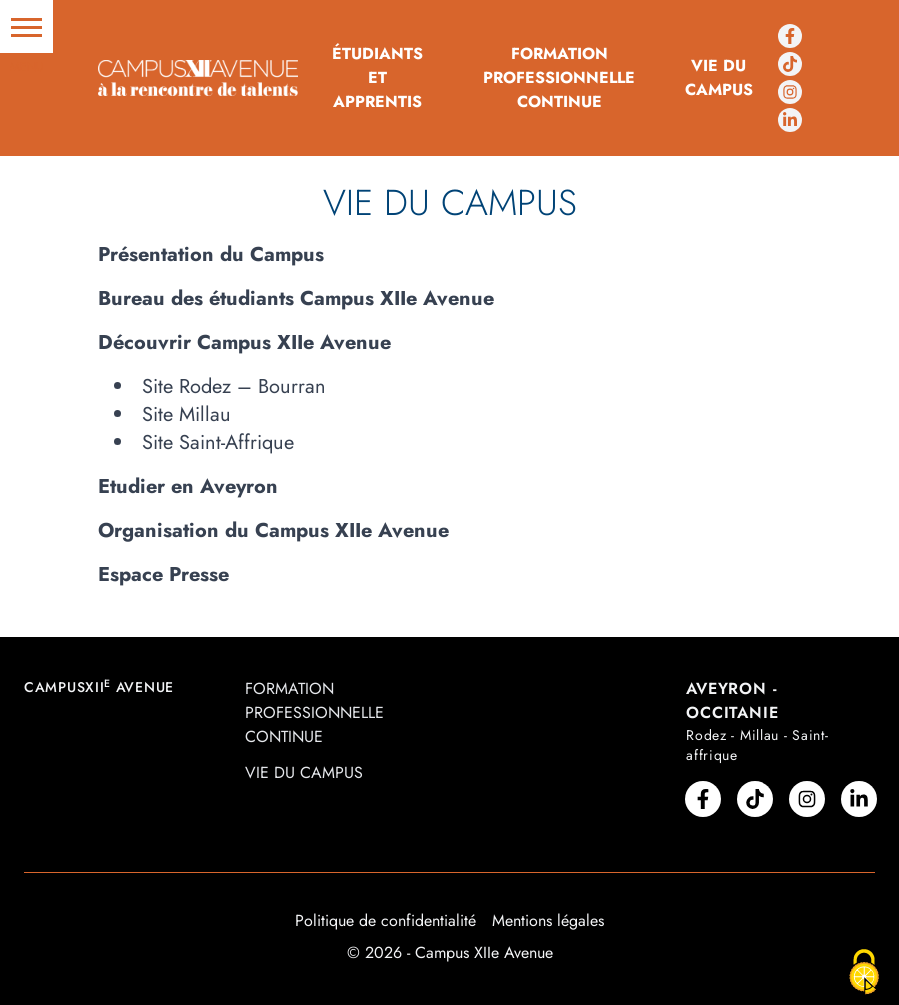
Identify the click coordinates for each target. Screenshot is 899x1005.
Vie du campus (719, 77)
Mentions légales (548, 920)
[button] (26, 26)
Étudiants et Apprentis (377, 77)
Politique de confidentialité (385, 920)
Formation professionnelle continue (559, 77)
